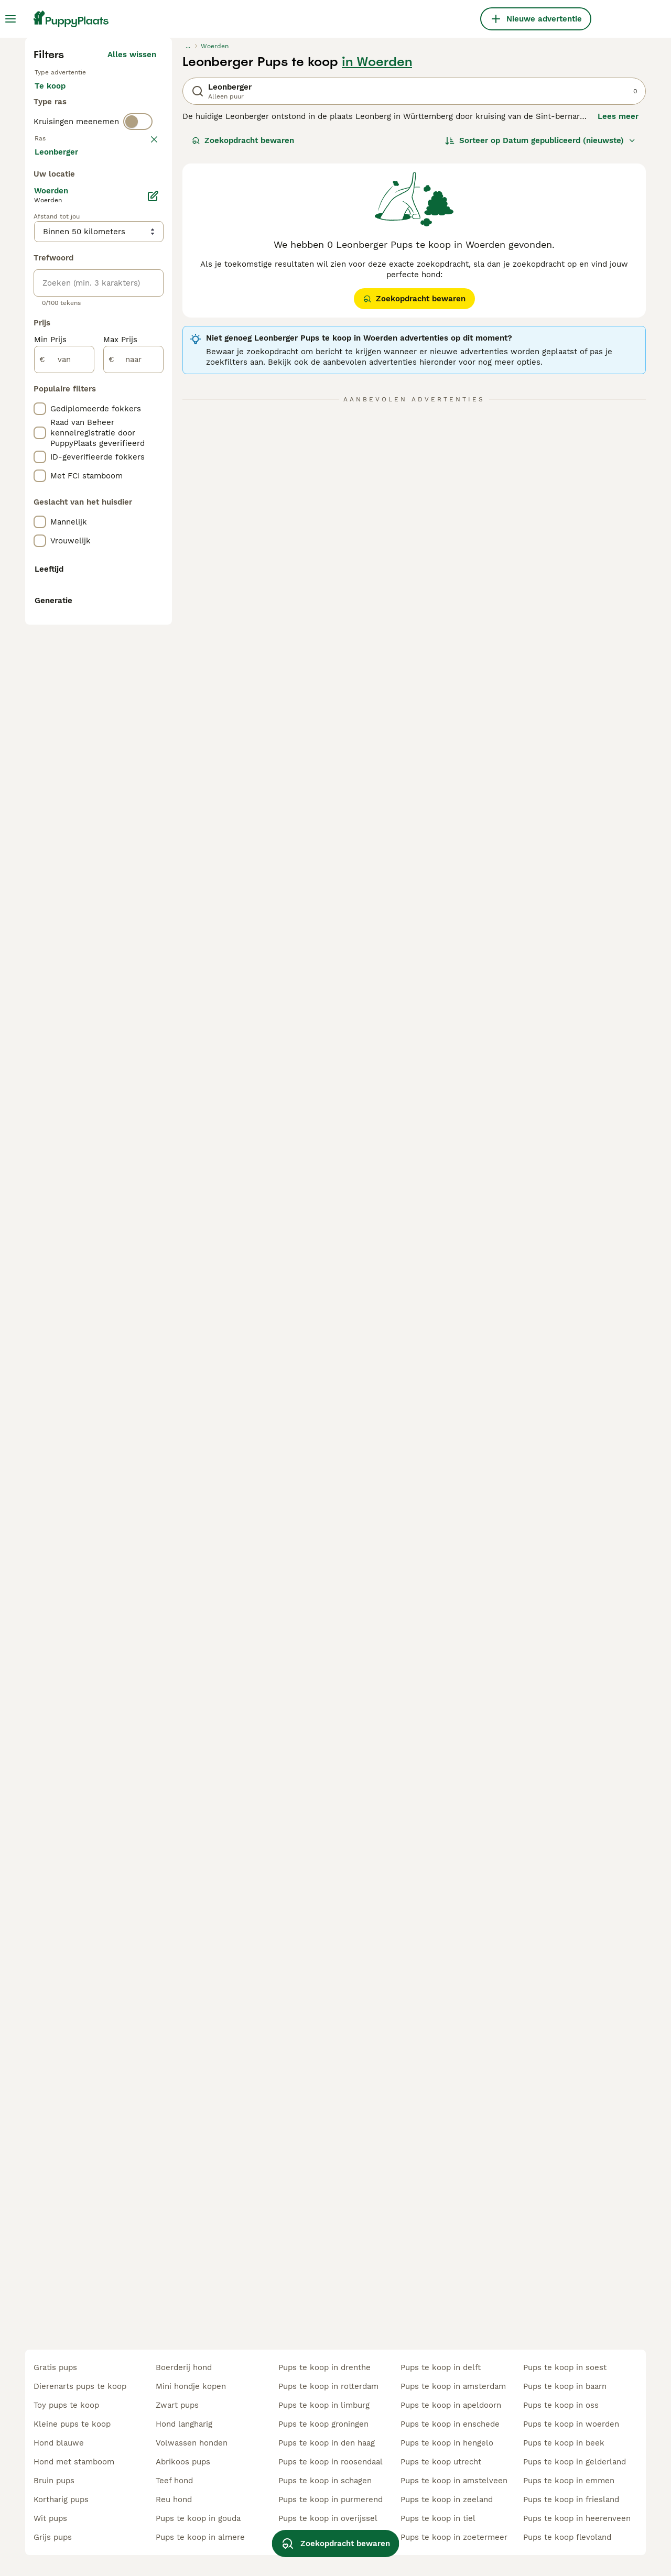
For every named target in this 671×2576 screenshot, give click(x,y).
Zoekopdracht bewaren (243, 333)
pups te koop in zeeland (447, 2499)
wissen (142, 376)
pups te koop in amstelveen (454, 2480)
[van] (64, 831)
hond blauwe (59, 2443)
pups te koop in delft (441, 2367)
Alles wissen (131, 247)
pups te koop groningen (323, 2424)
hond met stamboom (74, 2461)
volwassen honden (192, 2443)
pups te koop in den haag (326, 2443)
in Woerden (377, 254)
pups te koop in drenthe (324, 2367)
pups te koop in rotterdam (328, 2386)
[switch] (138, 354)
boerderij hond (184, 2367)
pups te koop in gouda (198, 2518)
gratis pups (55, 2367)
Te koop (58, 289)
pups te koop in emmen (568, 2480)
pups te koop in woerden (571, 2424)
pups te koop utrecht (441, 2461)
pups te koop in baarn (565, 2386)
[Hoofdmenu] (10, 18)
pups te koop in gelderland (574, 2461)
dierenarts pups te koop (80, 2386)
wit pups (50, 2518)
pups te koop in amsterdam (453, 2386)
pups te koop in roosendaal (330, 2461)
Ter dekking (65, 314)
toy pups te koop (66, 2405)
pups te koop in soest (565, 2367)
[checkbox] (39, 430)
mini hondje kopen (191, 2386)
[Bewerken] (153, 667)
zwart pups (177, 2405)
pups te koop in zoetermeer (454, 2537)
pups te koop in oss (561, 2405)
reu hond (174, 2499)
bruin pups (54, 2480)
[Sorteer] (540, 333)
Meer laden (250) (122, 621)
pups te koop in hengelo (447, 2443)
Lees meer (618, 309)
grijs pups (53, 2537)
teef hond (174, 2480)
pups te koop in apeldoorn (451, 2405)
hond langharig (184, 2424)
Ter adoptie (119, 289)
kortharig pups (61, 2499)
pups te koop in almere (200, 2537)
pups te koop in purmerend (330, 2499)
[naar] (133, 831)
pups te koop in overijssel (327, 2518)
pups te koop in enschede (450, 2424)
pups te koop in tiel (438, 2518)
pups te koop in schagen (325, 2480)
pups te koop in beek (563, 2443)
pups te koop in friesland (571, 2499)
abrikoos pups (183, 2461)
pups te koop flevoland (567, 2537)
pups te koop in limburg (324, 2405)
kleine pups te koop (72, 2424)
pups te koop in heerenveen (577, 2518)
